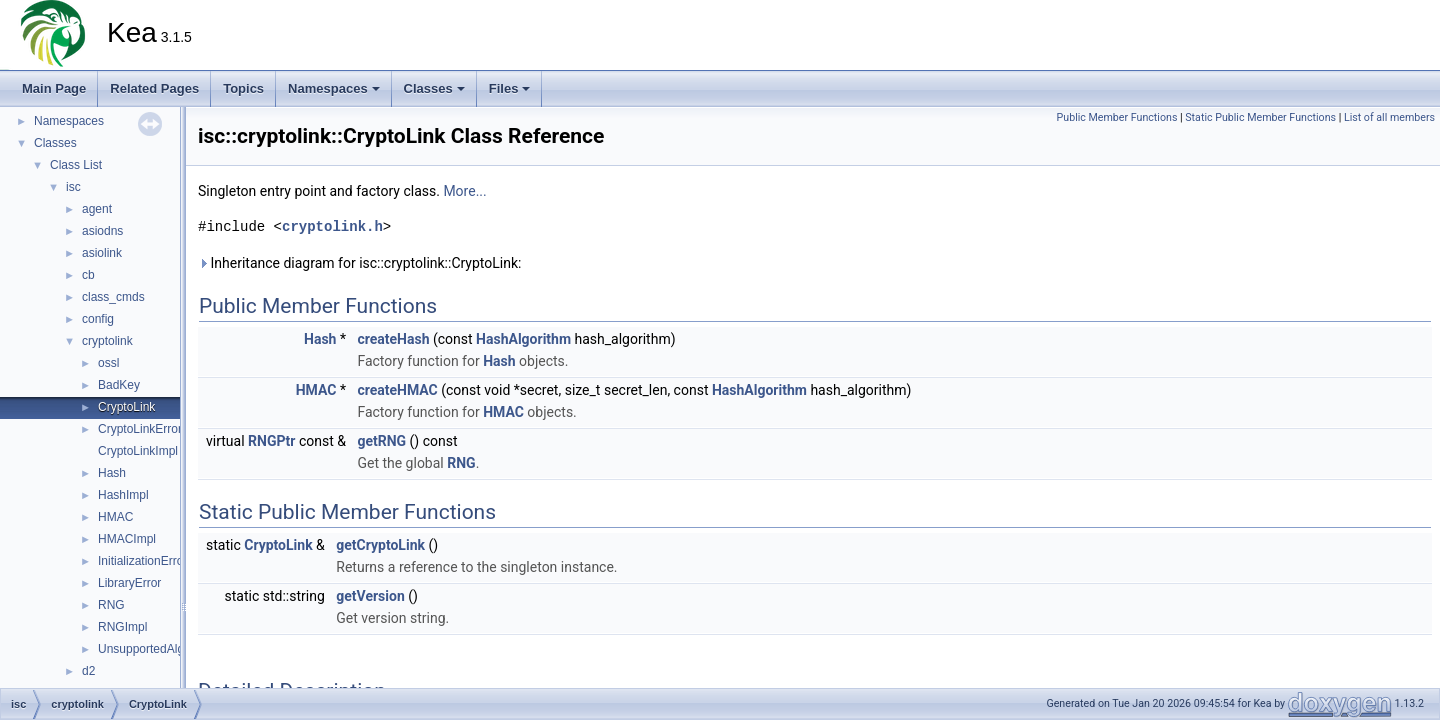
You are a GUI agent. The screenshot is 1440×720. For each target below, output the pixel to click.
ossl (108, 363)
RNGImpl (122, 627)
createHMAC (397, 390)
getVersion (370, 596)
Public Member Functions (1117, 117)
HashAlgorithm (523, 339)
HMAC (115, 517)
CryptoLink (126, 407)
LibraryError (129, 583)
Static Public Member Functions (1260, 117)
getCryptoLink (380, 545)
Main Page (54, 88)
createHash (393, 339)
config (98, 319)
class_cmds (113, 297)
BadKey (119, 385)
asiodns (102, 231)
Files (510, 88)
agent (97, 209)
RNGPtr (271, 441)
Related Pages (154, 88)
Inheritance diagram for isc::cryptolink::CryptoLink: (359, 263)
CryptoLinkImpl (138, 451)
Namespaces (334, 88)
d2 (88, 671)
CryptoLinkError (140, 429)
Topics (243, 88)
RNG (111, 605)
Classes (434, 88)
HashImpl (123, 495)
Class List (76, 165)
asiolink (102, 253)
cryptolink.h (332, 226)
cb (88, 275)
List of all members (1389, 117)
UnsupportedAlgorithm (157, 649)
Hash (112, 473)
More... (464, 191)
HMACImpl (127, 539)
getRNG (381, 441)
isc (73, 187)
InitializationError (142, 561)
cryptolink (107, 341)
